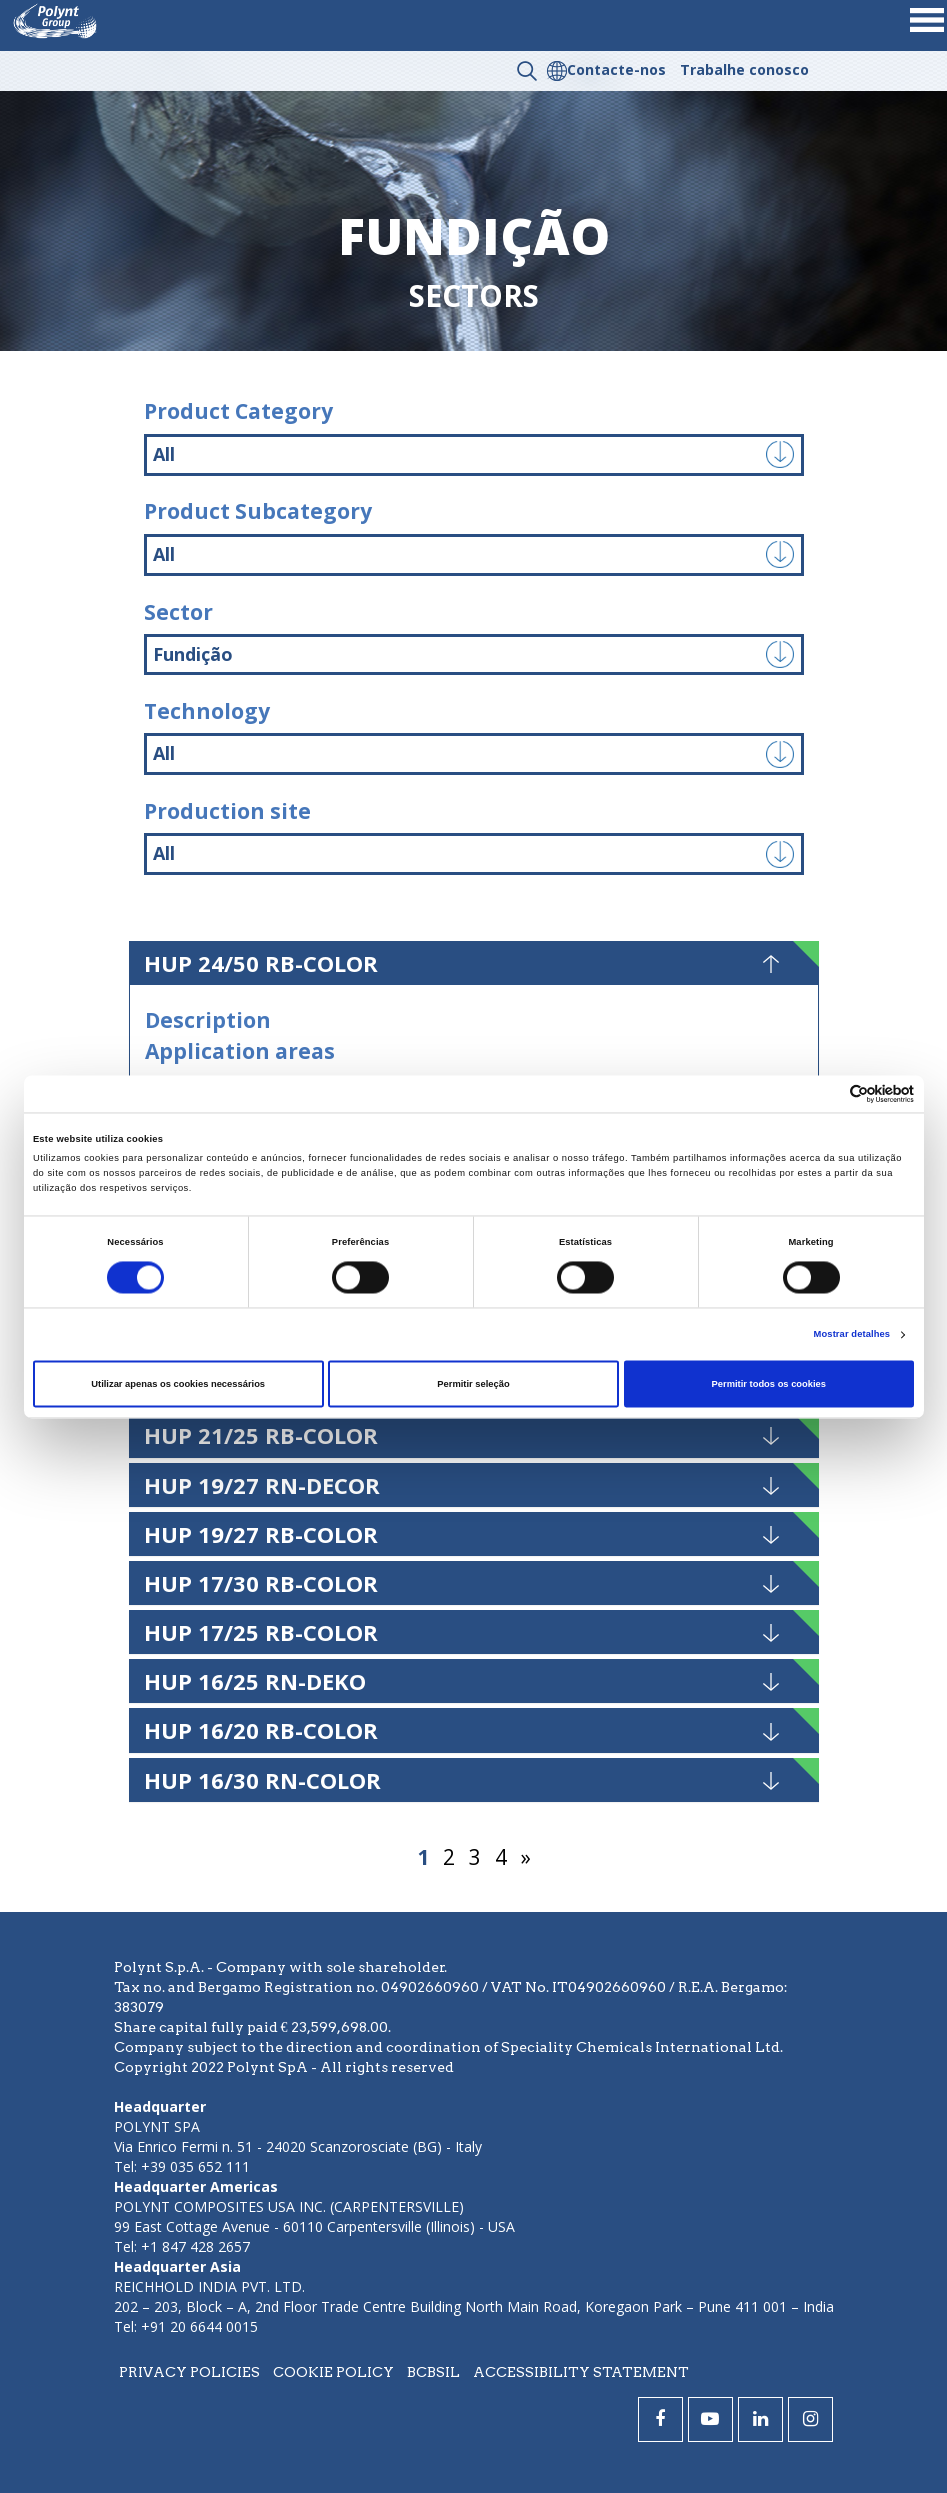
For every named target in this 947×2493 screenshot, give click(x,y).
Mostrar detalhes (852, 1335)
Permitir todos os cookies (769, 1384)
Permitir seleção (473, 1384)
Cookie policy (333, 2372)
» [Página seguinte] (526, 1857)
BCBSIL (433, 2372)
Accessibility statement (581, 2372)
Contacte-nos (616, 69)
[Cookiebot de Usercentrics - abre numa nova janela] (826, 1093)
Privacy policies (189, 2372)
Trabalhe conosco (744, 69)
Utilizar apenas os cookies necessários (178, 1384)
